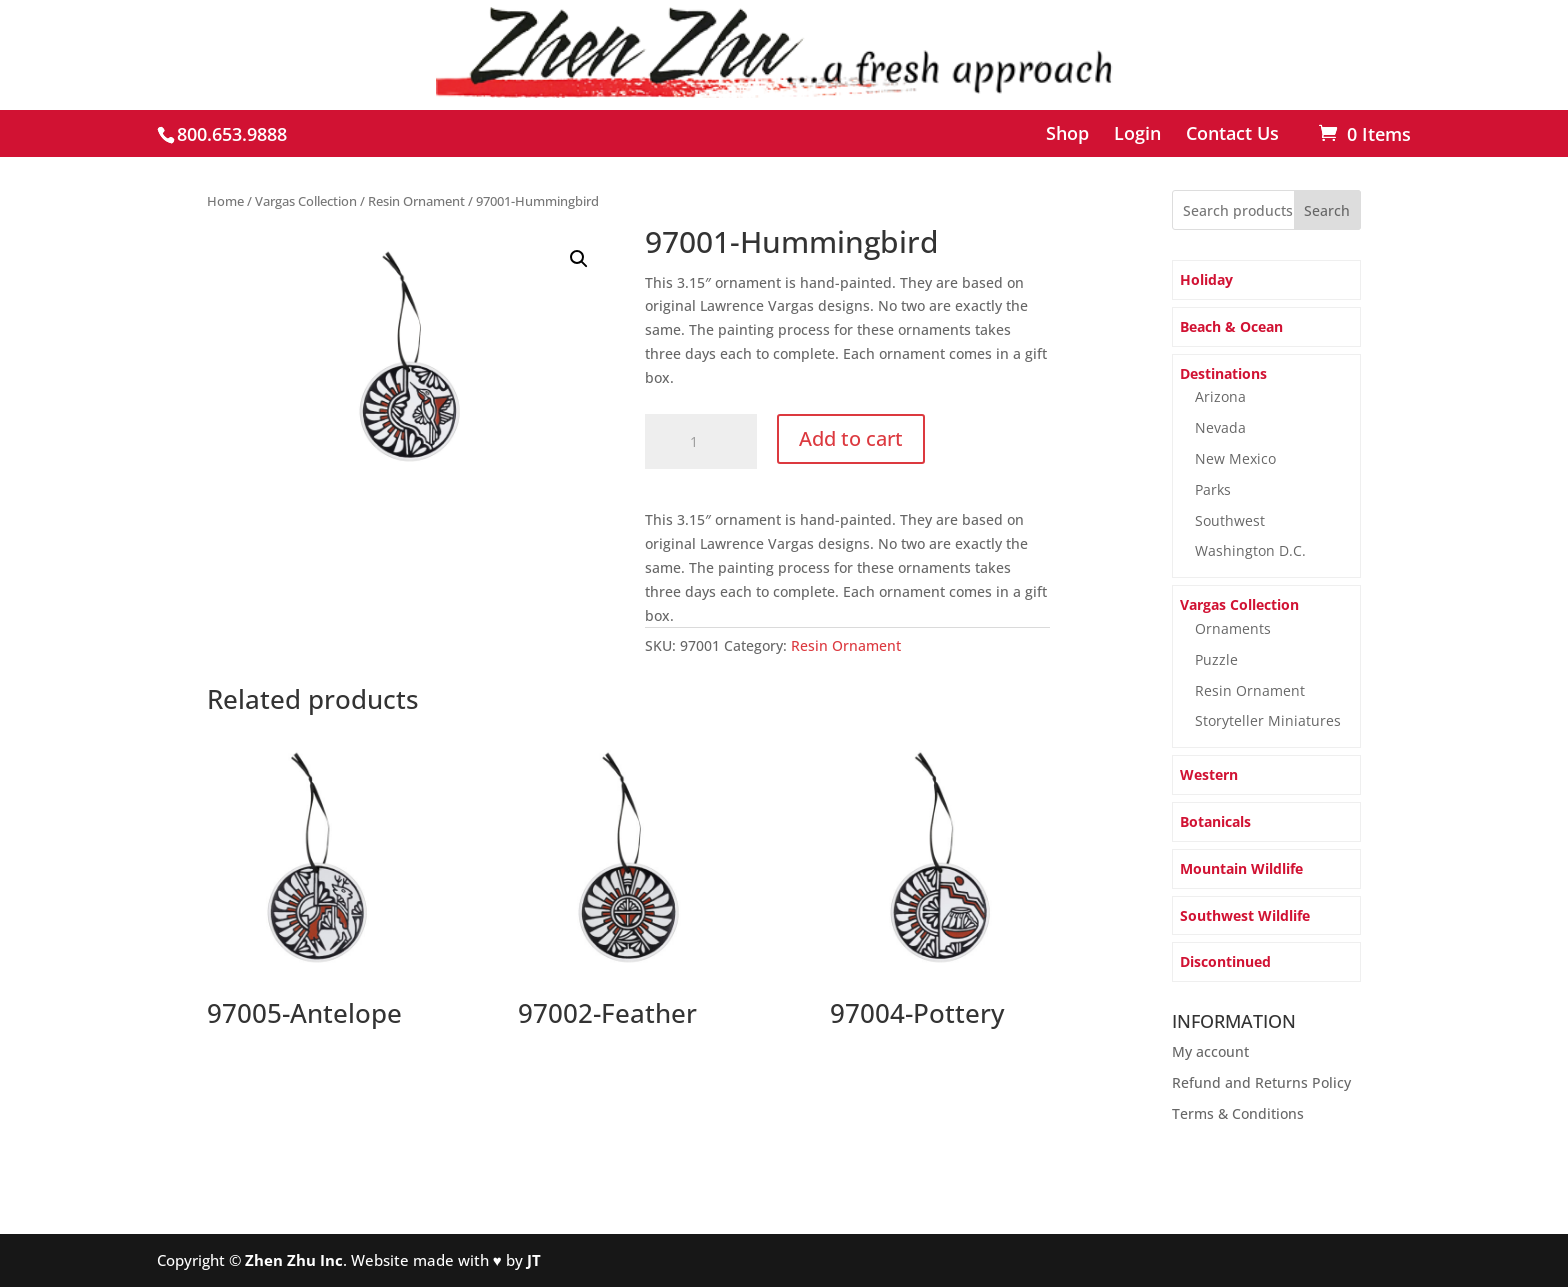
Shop (1067, 134)
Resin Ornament (416, 201)
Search (1327, 210)
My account (1210, 1051)
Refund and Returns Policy (1261, 1082)
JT (534, 1260)
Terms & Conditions (1238, 1113)
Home (225, 201)
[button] (579, 259)
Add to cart (851, 438)
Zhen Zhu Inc (294, 1260)
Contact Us (1232, 134)
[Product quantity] (701, 442)
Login (1137, 134)
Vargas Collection (306, 201)
